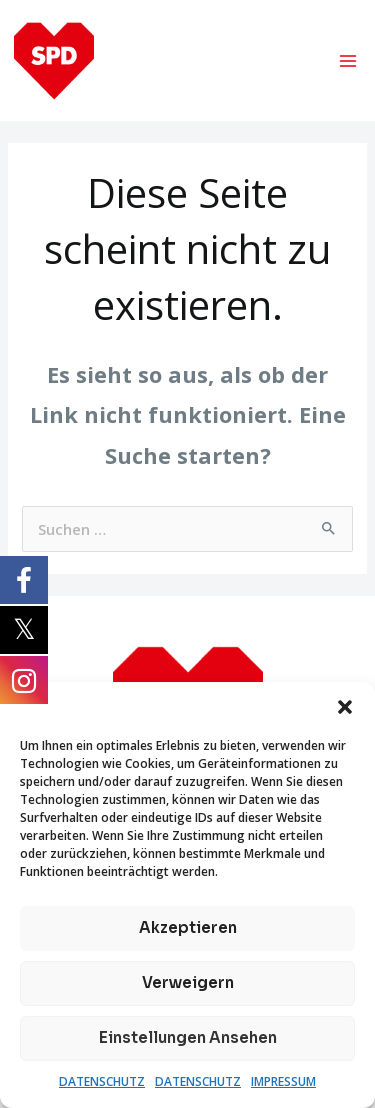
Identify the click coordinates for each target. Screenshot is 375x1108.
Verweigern (188, 982)
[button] (345, 707)
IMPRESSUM (283, 1081)
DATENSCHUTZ (102, 1081)
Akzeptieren (188, 927)
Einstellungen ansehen (188, 1037)
